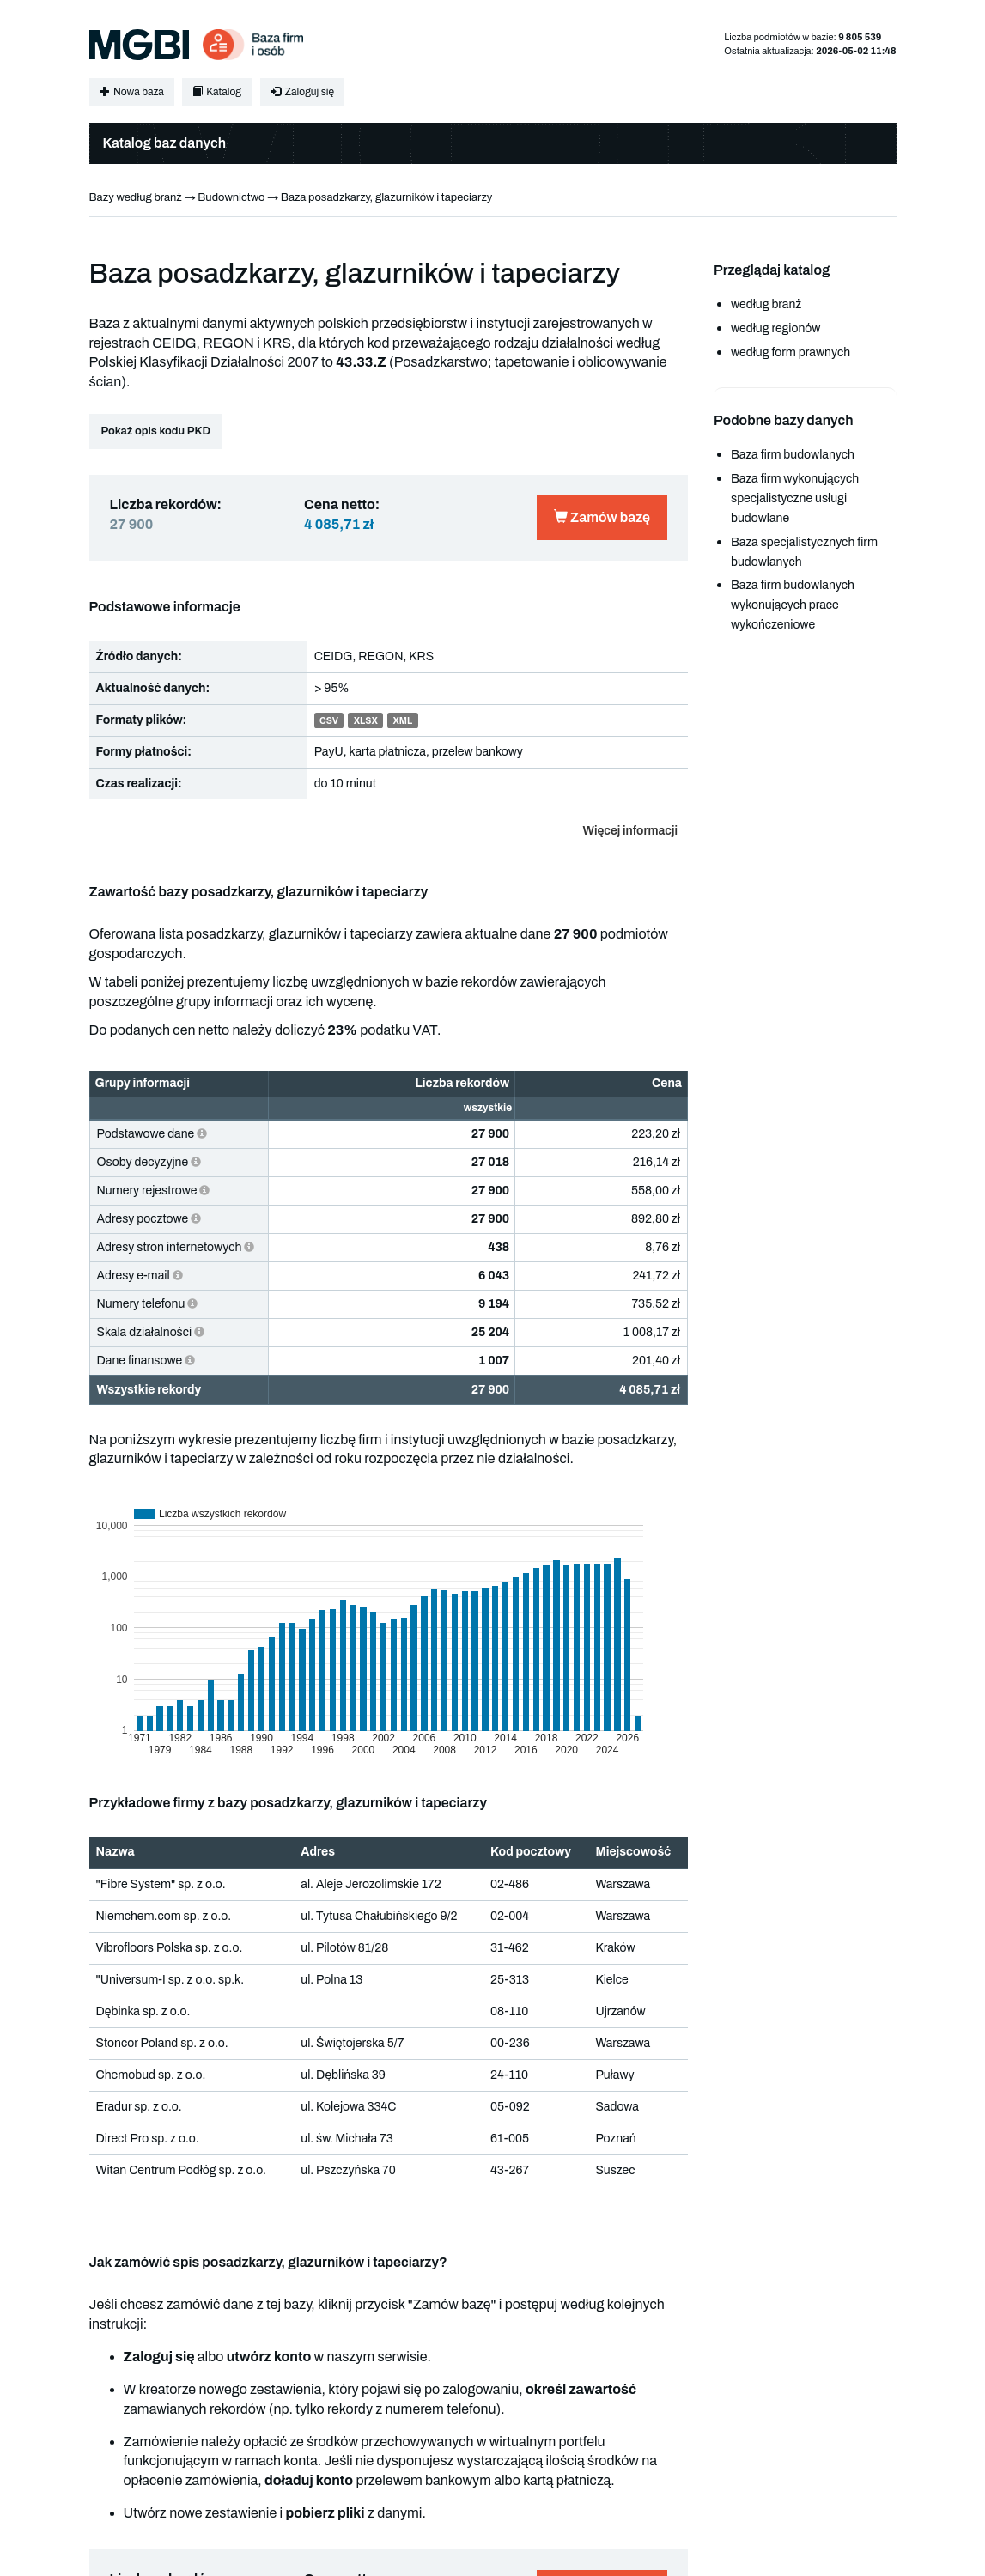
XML (402, 721)
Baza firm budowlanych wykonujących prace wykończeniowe (792, 605)
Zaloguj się (302, 92)
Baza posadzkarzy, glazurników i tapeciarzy (387, 197)
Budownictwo (231, 197)
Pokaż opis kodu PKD (155, 431)
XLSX (366, 721)
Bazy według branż (135, 197)
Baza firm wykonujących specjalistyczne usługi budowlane (795, 498)
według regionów (775, 328)
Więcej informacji (630, 830)
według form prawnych (790, 352)
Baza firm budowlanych (792, 454)
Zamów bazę (602, 517)
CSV (328, 721)
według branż (766, 304)
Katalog (216, 92)
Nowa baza (132, 92)
